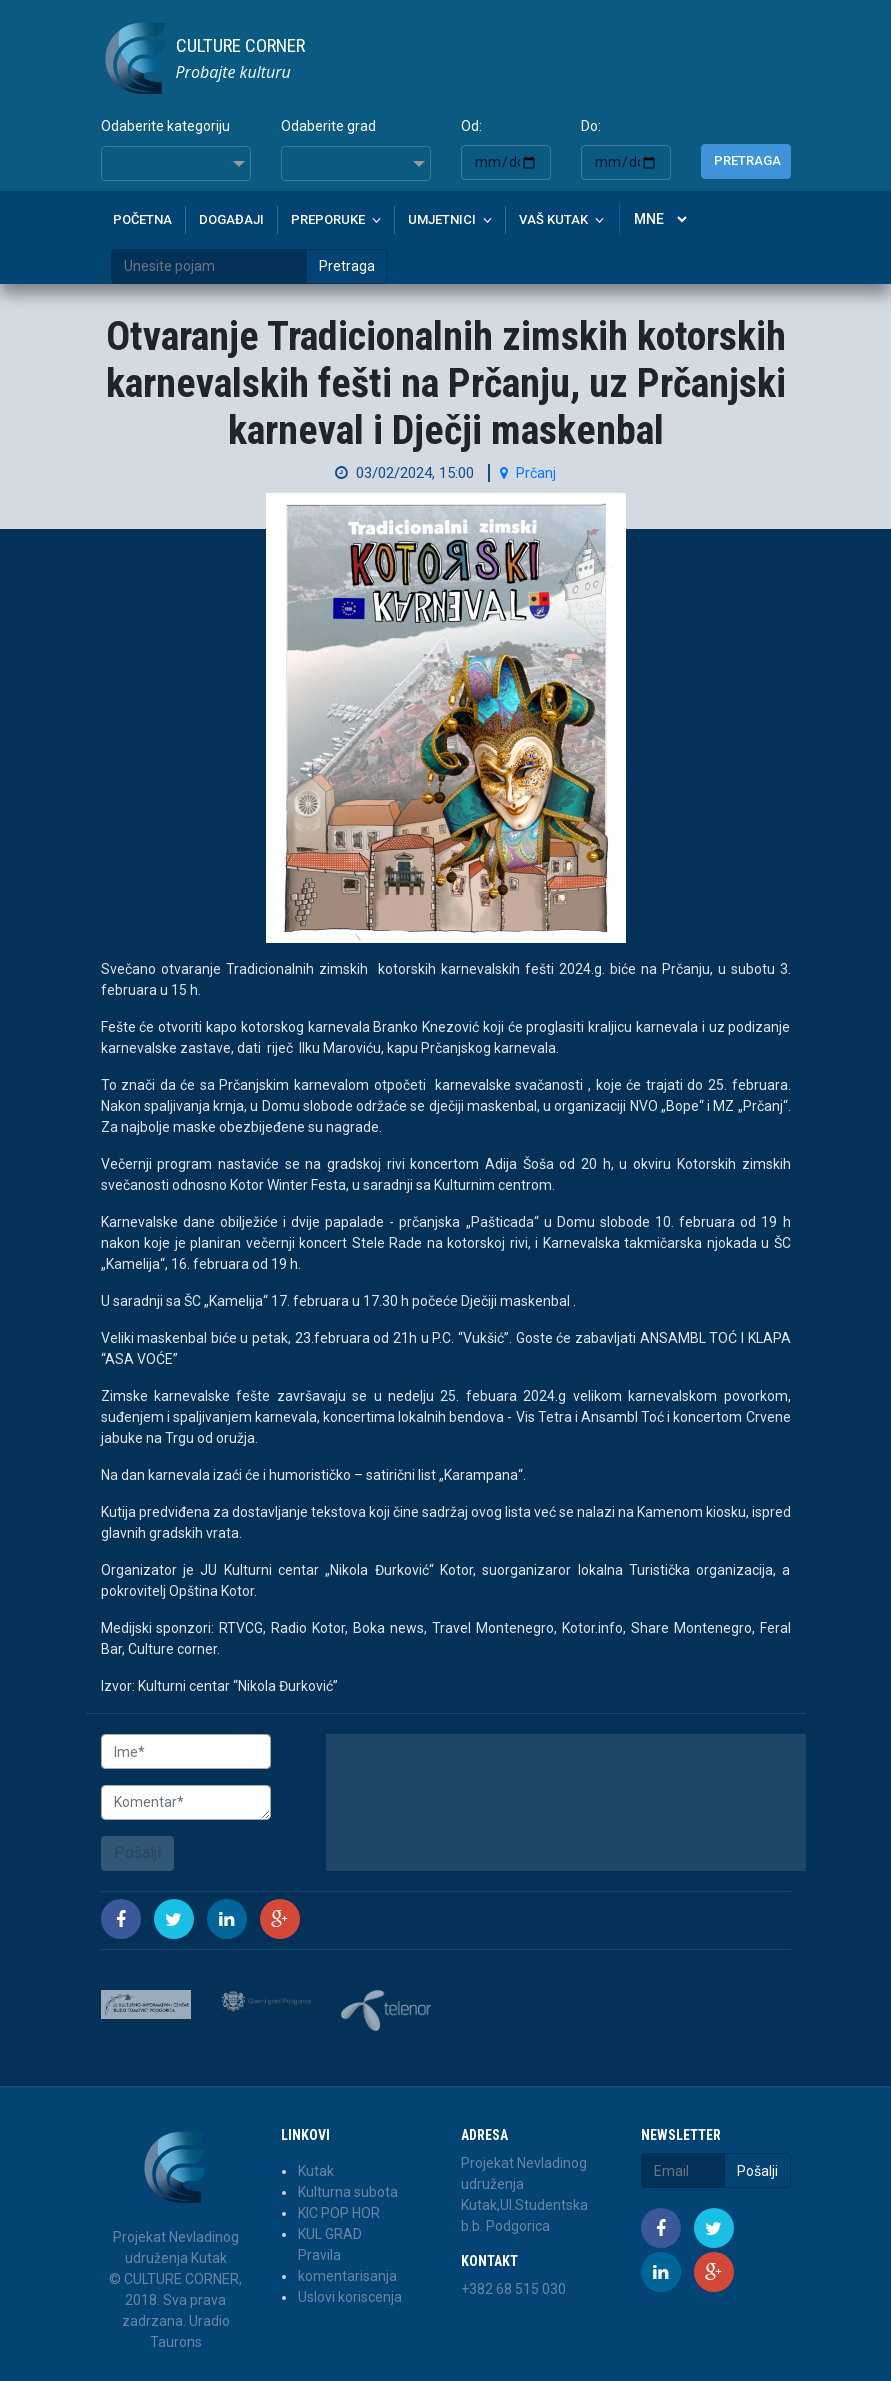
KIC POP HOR (339, 2213)
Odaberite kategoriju (165, 126)
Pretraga (747, 160)
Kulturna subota (348, 2192)
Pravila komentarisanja (347, 2265)
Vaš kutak (553, 219)
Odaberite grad (328, 126)
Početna (142, 219)
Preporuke (328, 219)
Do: (591, 126)
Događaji (231, 219)
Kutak (316, 2171)
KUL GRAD (330, 2234)
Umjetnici (442, 219)
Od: (471, 126)
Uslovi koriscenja (350, 2297)
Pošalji (137, 1852)
